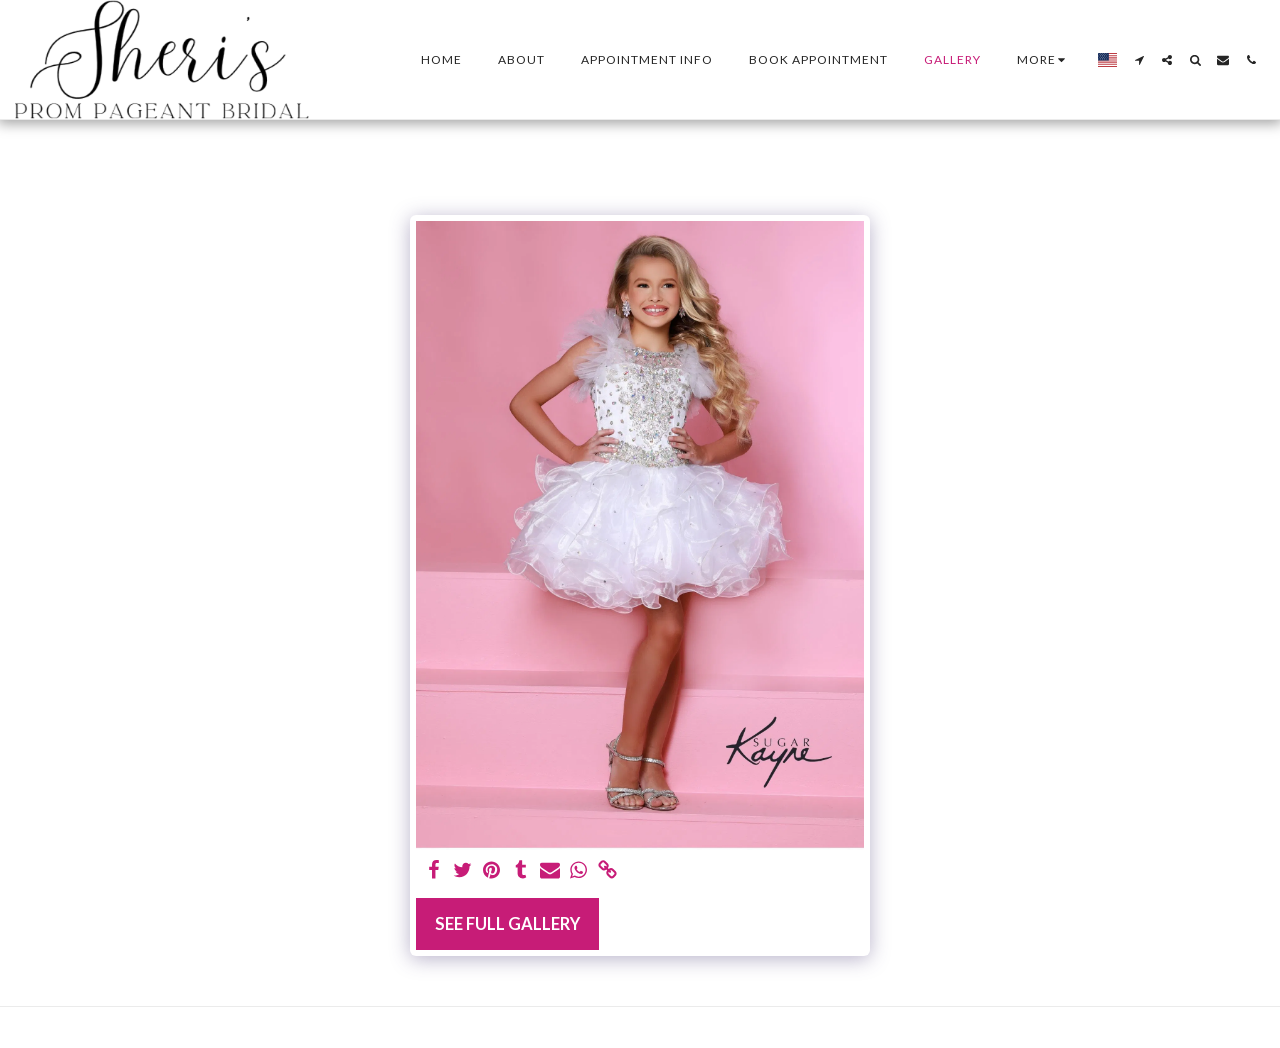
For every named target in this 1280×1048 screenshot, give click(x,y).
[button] (1139, 60)
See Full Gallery (507, 924)
